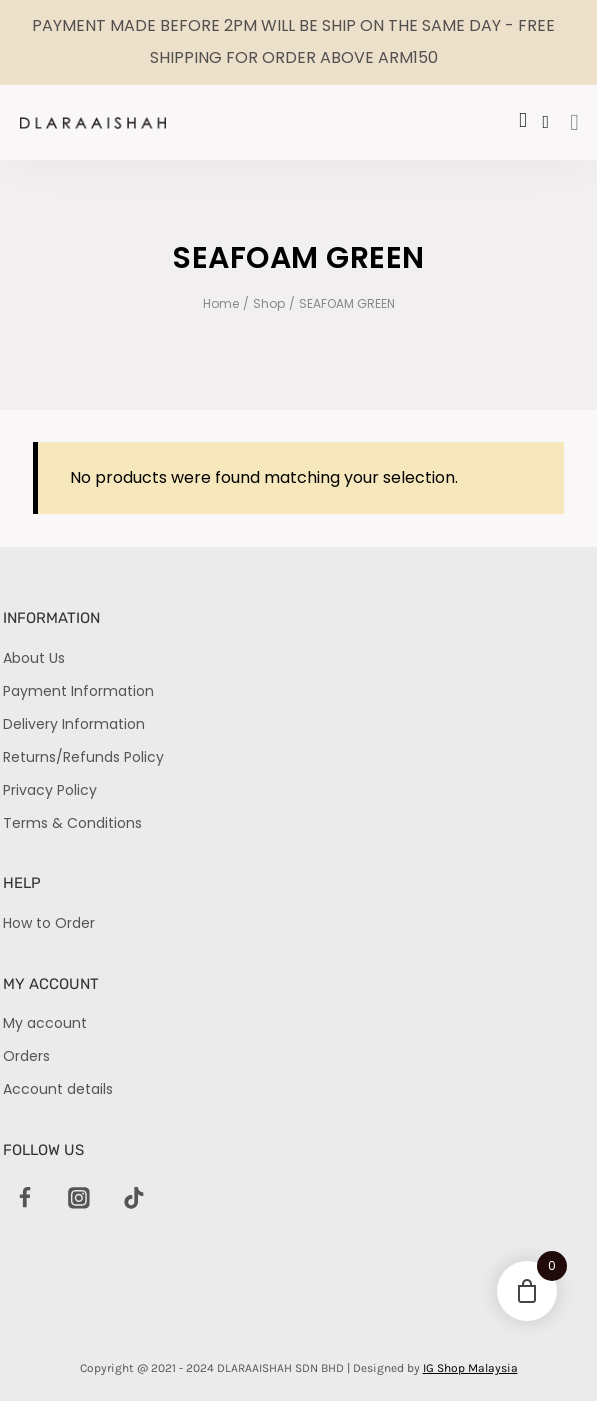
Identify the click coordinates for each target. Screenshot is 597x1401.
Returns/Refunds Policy (83, 757)
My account (45, 1023)
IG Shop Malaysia (470, 1368)
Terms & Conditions (72, 823)
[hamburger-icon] (574, 123)
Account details (58, 1089)
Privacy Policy (50, 790)
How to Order (49, 923)
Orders (26, 1056)
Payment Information (78, 691)
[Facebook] (25, 1199)
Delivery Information (74, 724)
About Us (34, 658)
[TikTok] (134, 1199)
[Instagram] (80, 1199)
